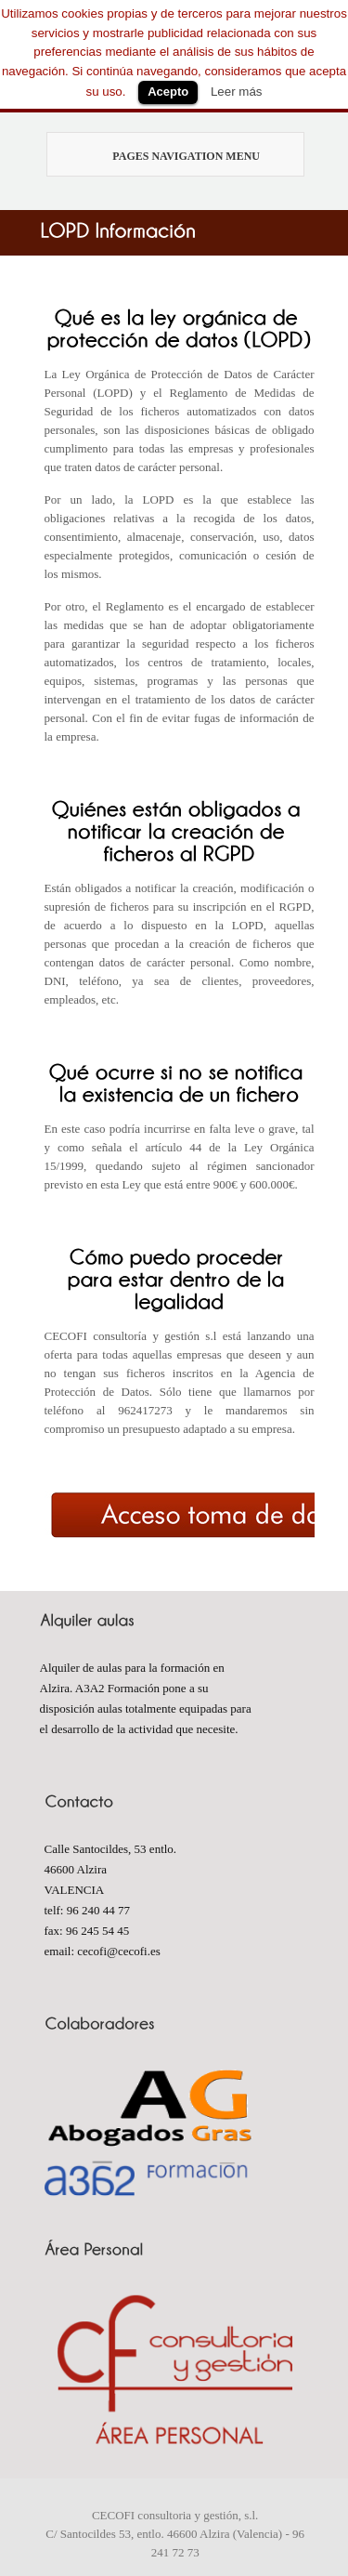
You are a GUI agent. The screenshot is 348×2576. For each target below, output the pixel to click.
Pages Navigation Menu (167, 156)
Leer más (237, 92)
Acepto (168, 92)
